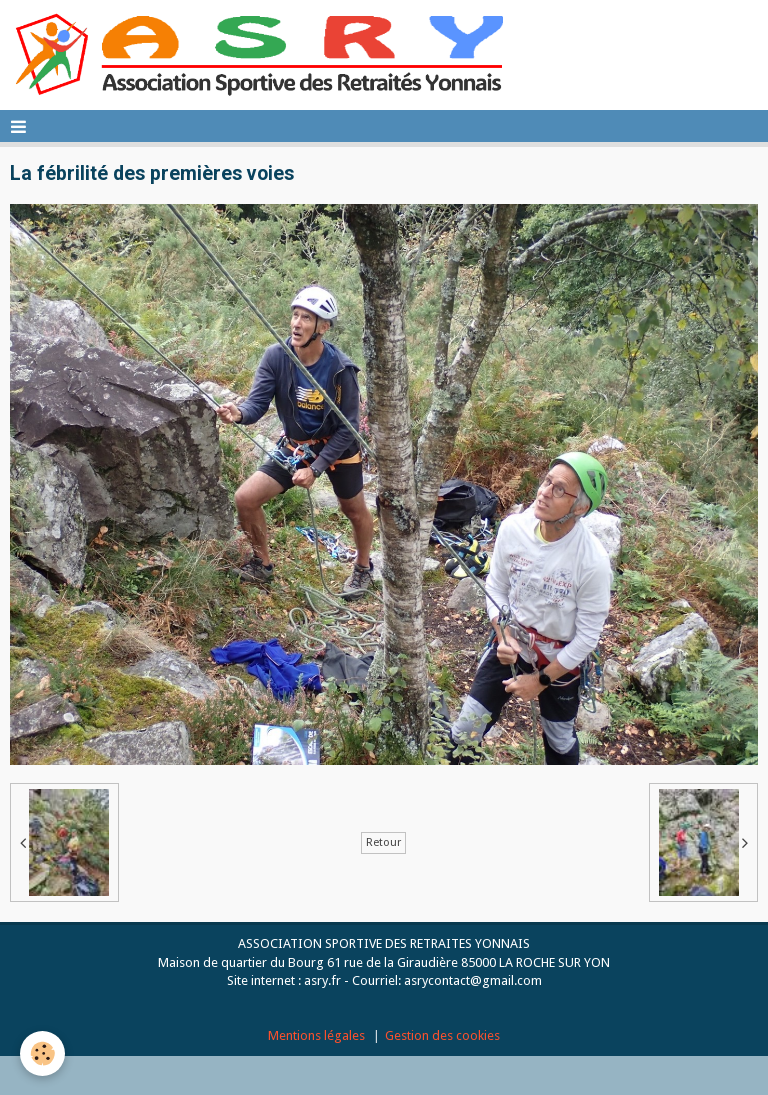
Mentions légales (316, 1035)
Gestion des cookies (442, 1035)
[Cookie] (42, 1053)
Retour (383, 842)
